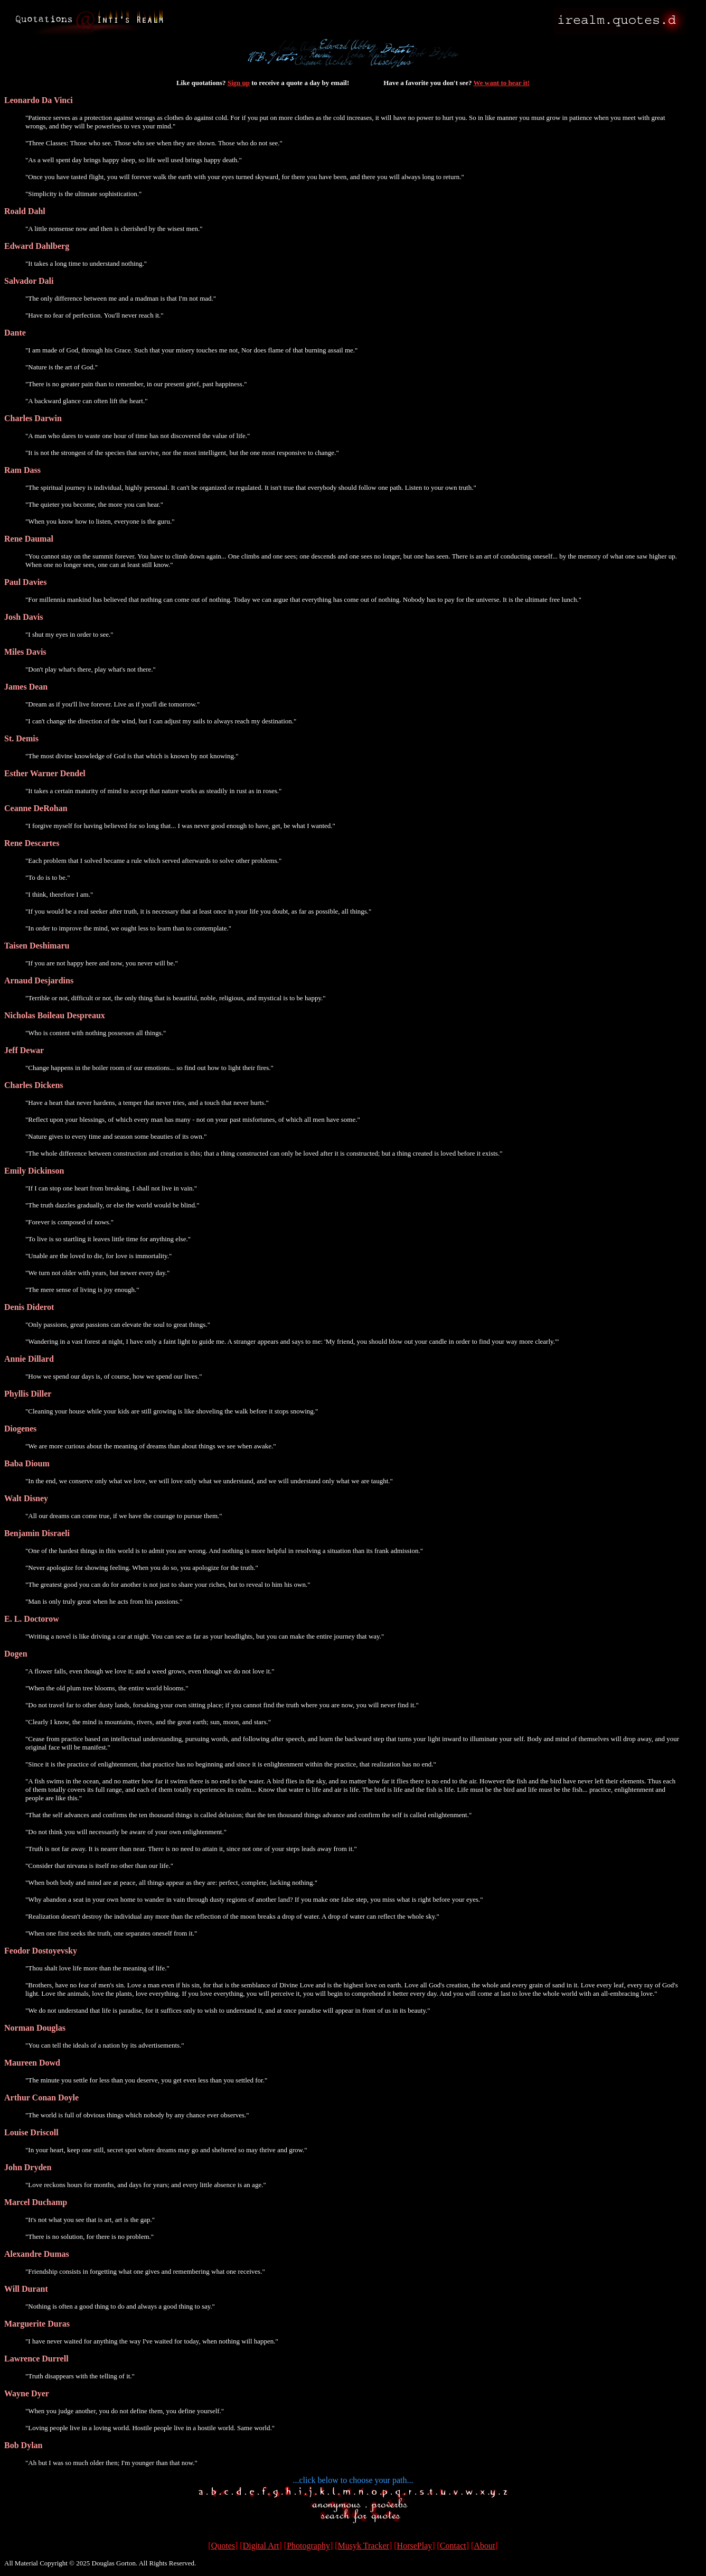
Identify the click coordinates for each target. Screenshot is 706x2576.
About (484, 2545)
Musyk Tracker (363, 2545)
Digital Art (261, 2545)
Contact (453, 2545)
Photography (308, 2545)
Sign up (239, 83)
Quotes (223, 2545)
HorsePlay (414, 2545)
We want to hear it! (501, 83)
